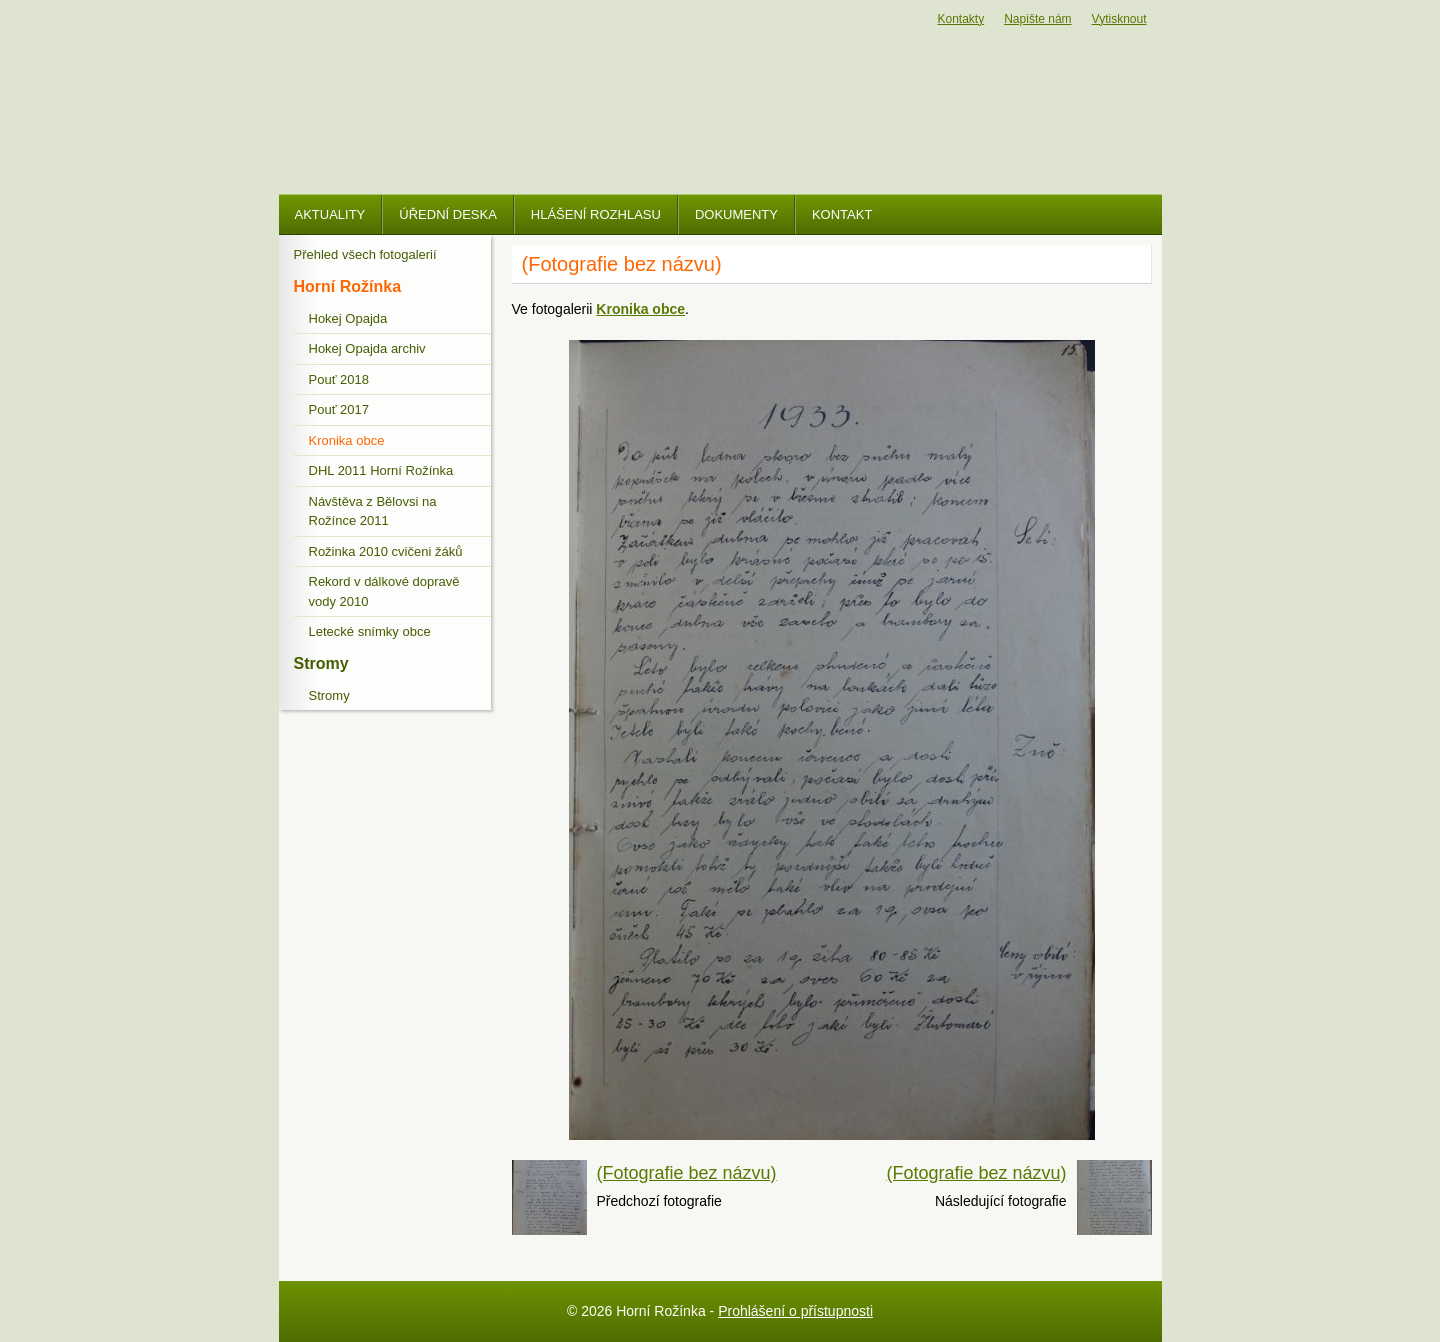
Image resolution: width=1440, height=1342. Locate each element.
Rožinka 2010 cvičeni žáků (386, 551)
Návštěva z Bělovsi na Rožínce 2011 (373, 511)
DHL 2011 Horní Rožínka (381, 470)
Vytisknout (1119, 19)
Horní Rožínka (348, 286)
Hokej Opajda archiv (367, 348)
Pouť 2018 (339, 379)
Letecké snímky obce (370, 631)
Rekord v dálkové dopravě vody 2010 (384, 591)
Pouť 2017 (339, 409)
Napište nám (1037, 19)
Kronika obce (347, 440)
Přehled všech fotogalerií (365, 254)
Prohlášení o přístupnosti (795, 1311)
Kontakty (961, 19)
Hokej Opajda (348, 318)
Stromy (321, 663)
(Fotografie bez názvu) (687, 1173)
